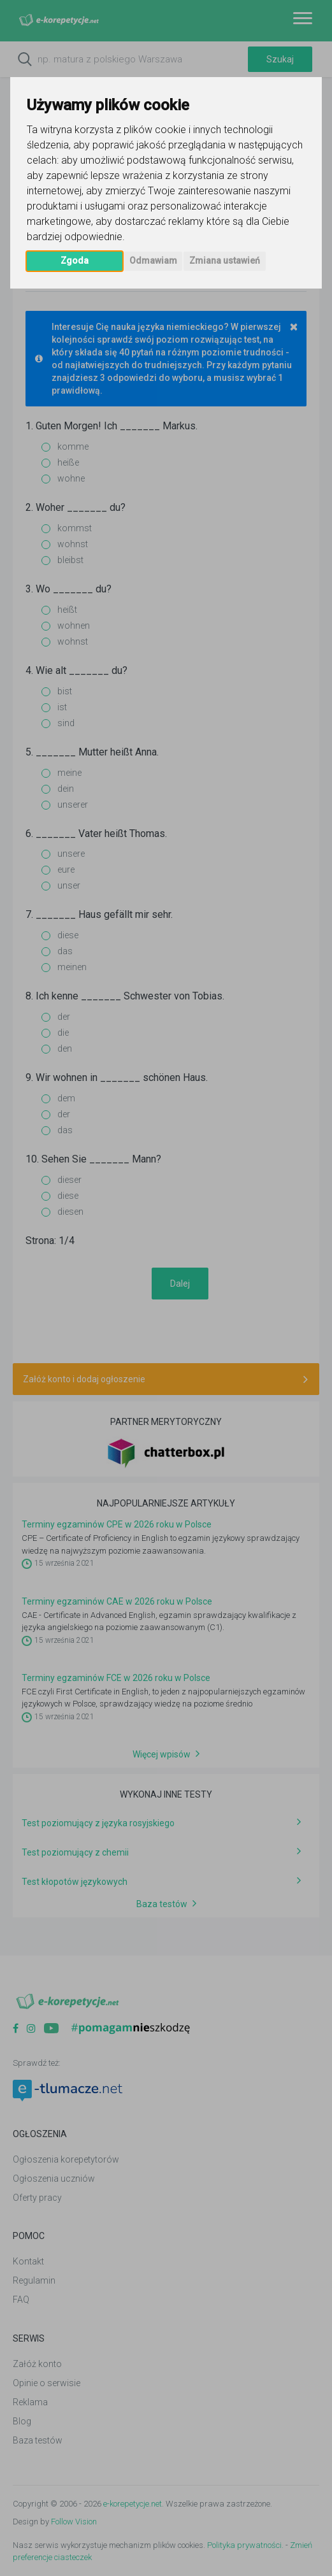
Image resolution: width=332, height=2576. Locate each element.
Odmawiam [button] (153, 260)
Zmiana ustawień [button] (224, 260)
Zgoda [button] (75, 260)
